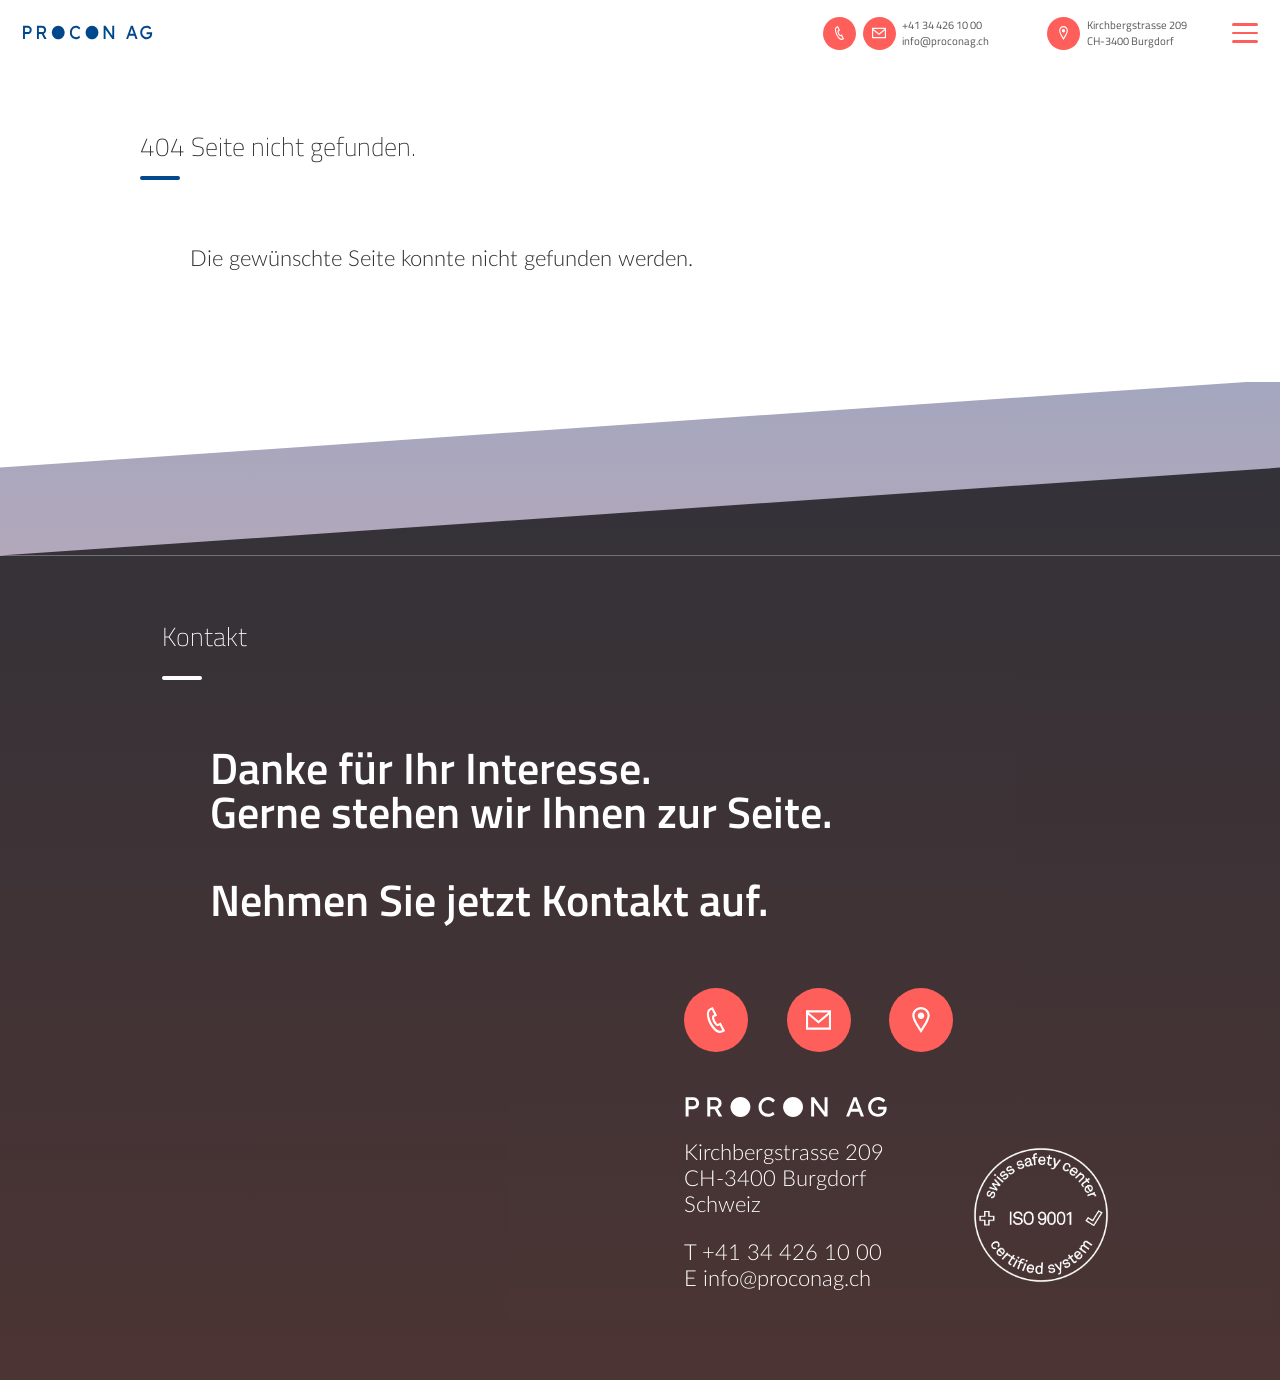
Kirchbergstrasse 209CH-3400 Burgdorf (1137, 33)
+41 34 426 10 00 (942, 25)
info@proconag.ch (945, 41)
